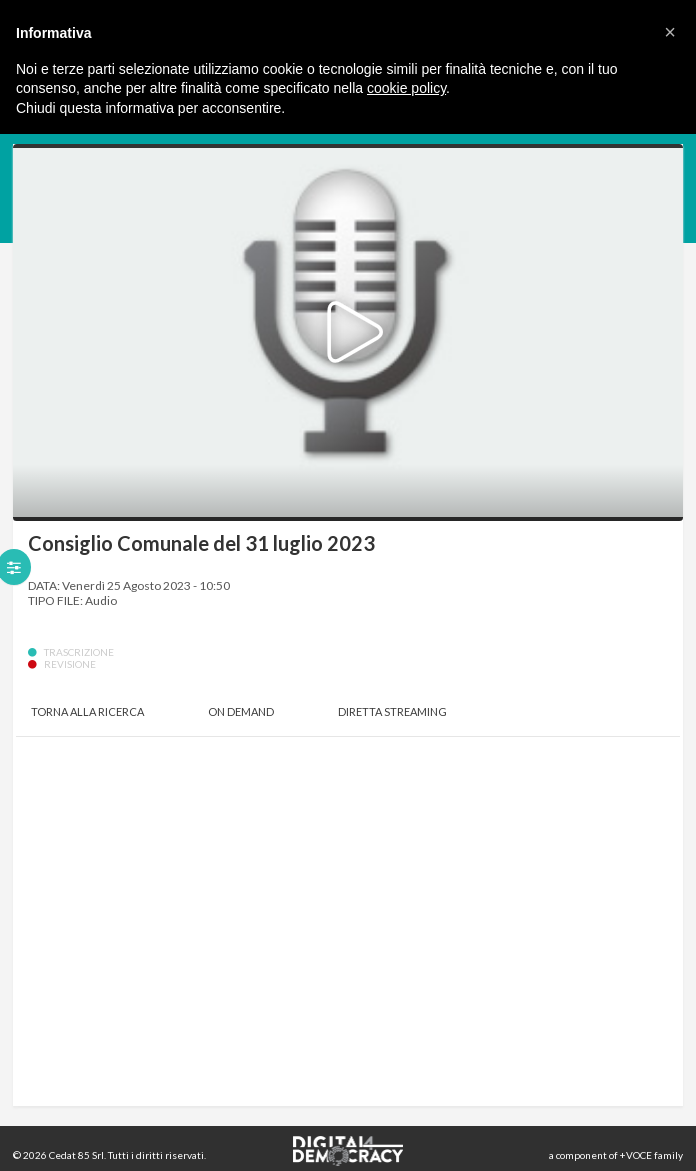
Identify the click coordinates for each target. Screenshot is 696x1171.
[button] (670, 32)
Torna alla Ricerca (87, 711)
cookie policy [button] (406, 88)
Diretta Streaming (392, 711)
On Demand (241, 711)
